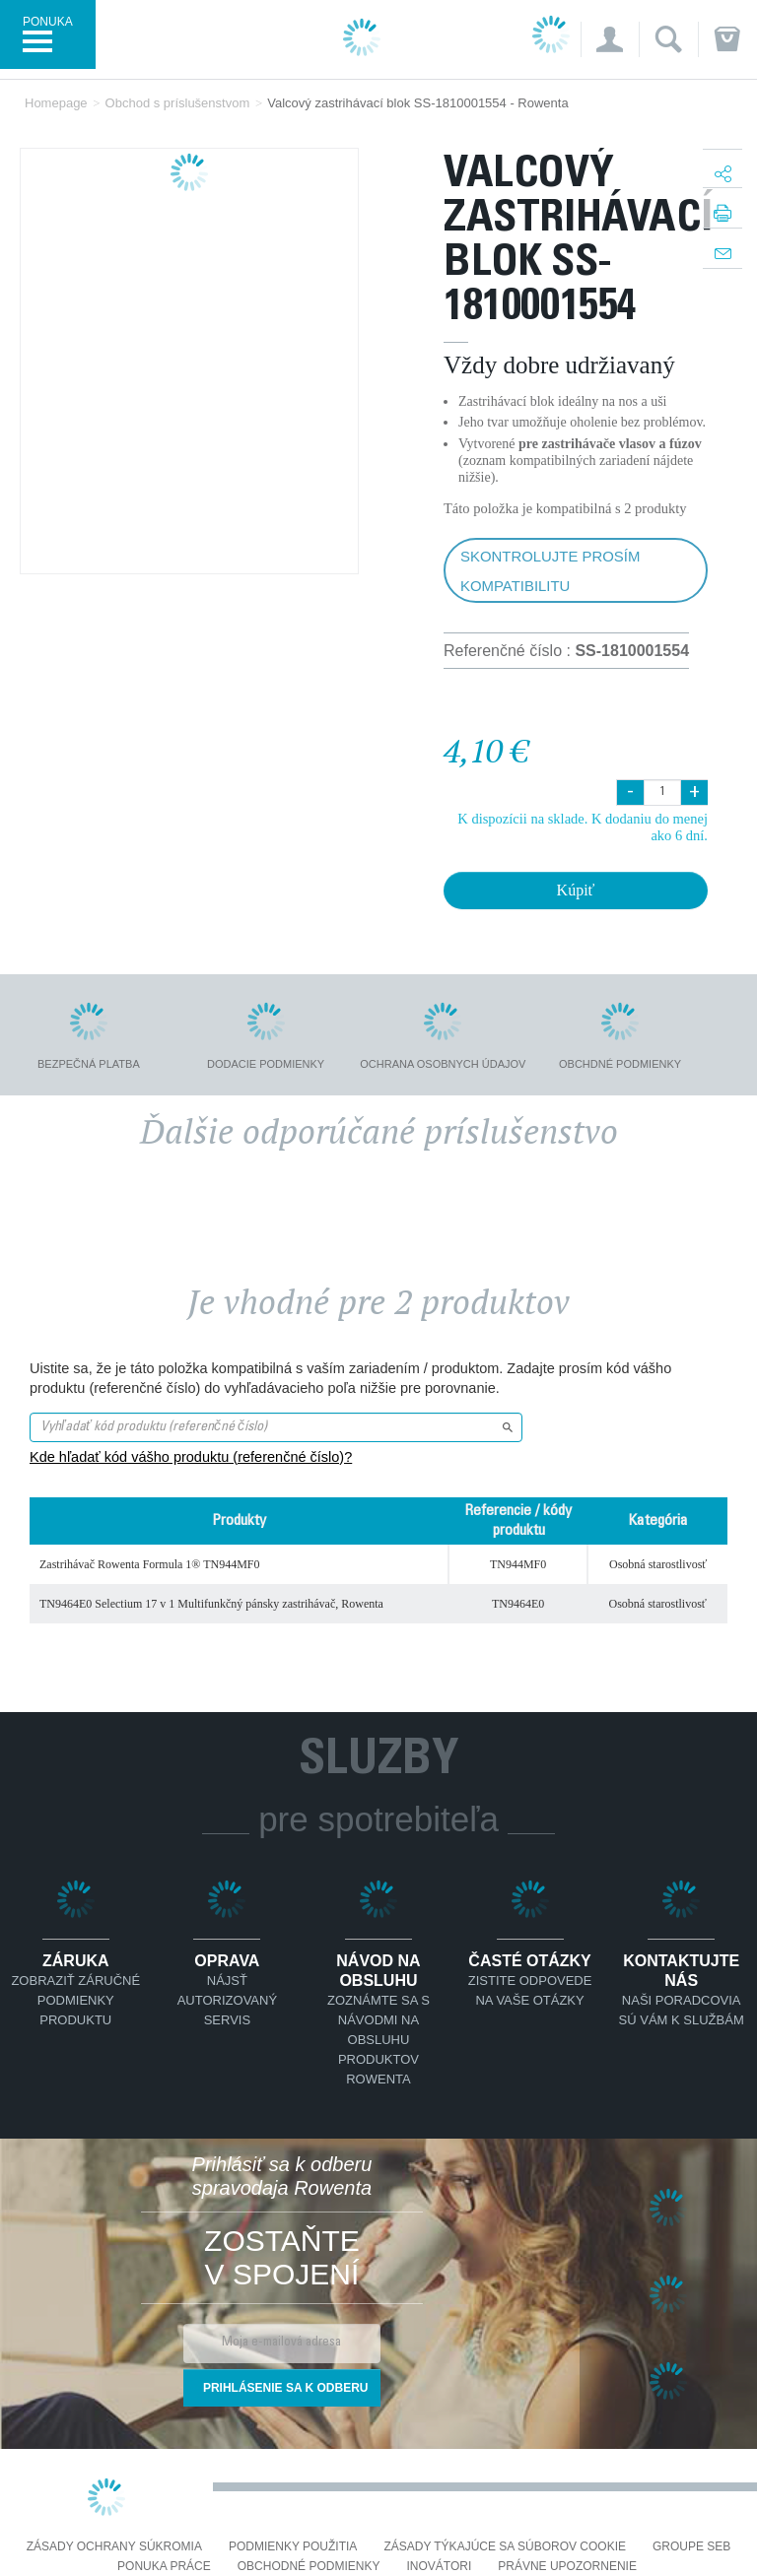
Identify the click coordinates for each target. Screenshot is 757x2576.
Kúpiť (576, 890)
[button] (610, 39)
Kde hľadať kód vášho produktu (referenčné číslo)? (191, 1457)
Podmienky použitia (293, 2547)
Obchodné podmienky (309, 2566)
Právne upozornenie (567, 2566)
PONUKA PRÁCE (164, 2566)
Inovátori (438, 2566)
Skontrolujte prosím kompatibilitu (550, 571)
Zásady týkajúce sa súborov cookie (504, 2547)
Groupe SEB (691, 2547)
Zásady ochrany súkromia (114, 2547)
